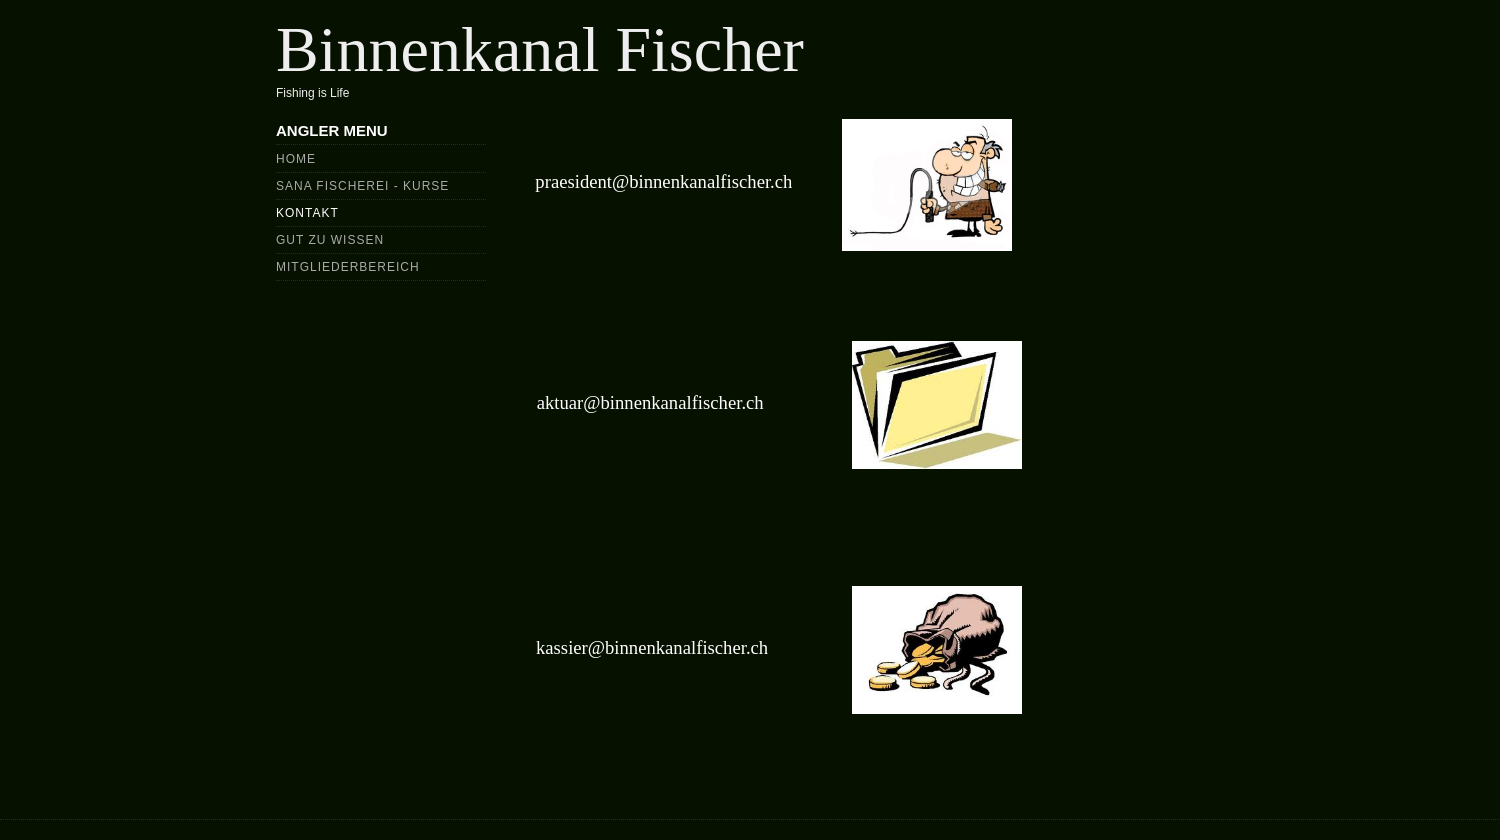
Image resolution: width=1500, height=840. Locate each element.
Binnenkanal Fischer (540, 49)
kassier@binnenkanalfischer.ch (652, 647)
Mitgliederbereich (348, 267)
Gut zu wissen (330, 240)
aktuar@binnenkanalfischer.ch (650, 402)
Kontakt (307, 213)
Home (296, 159)
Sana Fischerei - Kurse (362, 186)
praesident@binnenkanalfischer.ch (663, 181)
